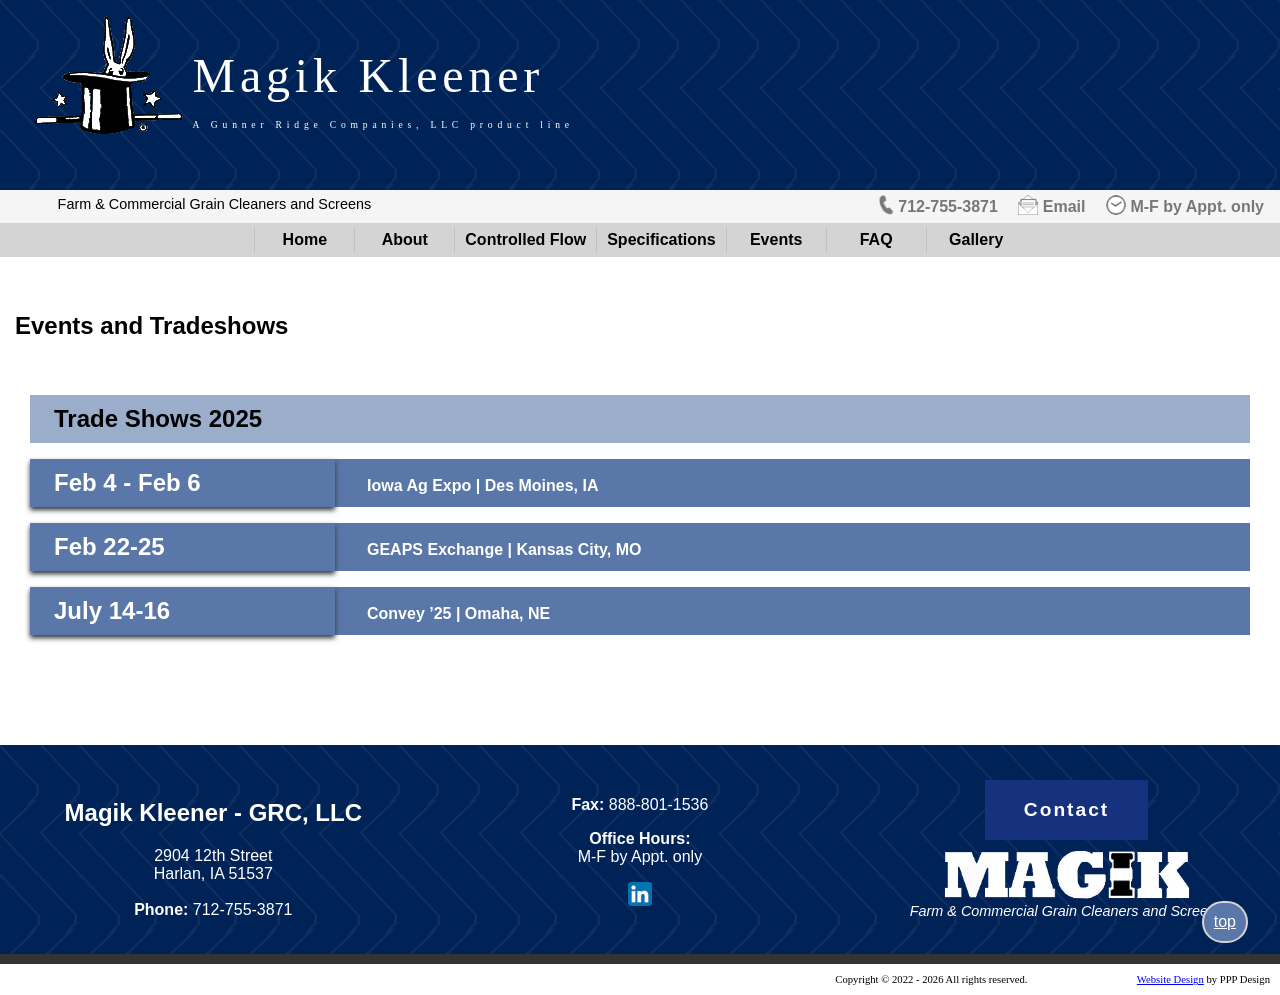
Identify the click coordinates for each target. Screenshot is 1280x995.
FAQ (876, 239)
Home (305, 239)
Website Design (1170, 979)
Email (1064, 206)
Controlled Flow (525, 239)
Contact (1066, 809)
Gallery (976, 239)
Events (776, 239)
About (405, 239)
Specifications (661, 239)
